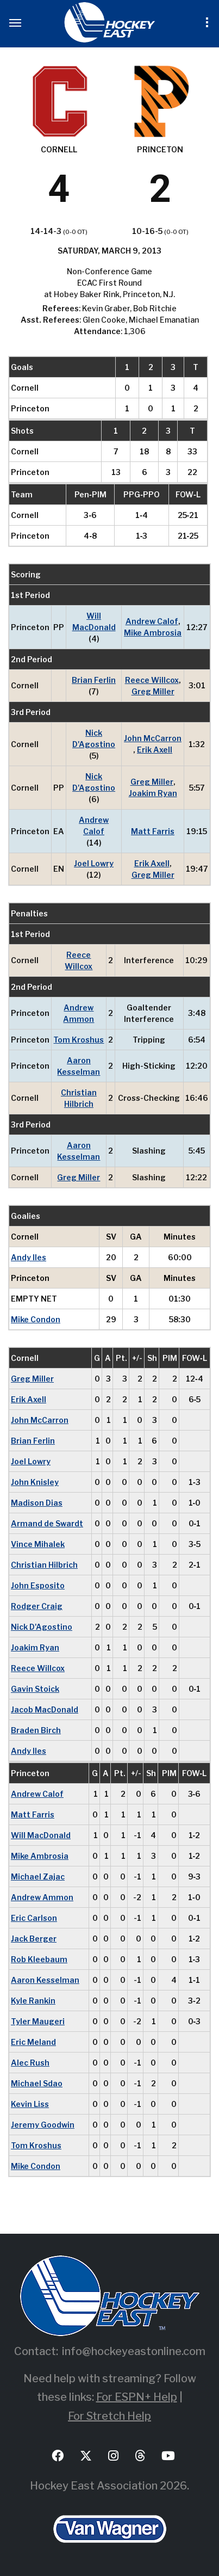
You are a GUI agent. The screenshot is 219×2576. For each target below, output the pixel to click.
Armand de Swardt (47, 1523)
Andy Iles (28, 1257)
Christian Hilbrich (79, 1098)
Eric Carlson (34, 1917)
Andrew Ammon (78, 1013)
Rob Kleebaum (39, 1959)
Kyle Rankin (33, 2000)
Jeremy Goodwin (42, 2124)
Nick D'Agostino (93, 738)
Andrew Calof (152, 621)
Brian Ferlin (94, 680)
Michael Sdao (36, 2083)
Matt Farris (152, 831)
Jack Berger (34, 1938)
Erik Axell (154, 749)
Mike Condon (35, 1319)
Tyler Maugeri (38, 2021)
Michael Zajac (38, 1876)
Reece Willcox (152, 680)
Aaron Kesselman (78, 1066)
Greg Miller (153, 691)
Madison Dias (36, 1502)
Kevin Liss (30, 2104)
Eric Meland (33, 2042)
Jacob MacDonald (44, 1709)
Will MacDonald (94, 621)
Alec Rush (30, 2062)
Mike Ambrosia (153, 632)
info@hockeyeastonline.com (133, 2351)
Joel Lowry (94, 863)
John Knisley (35, 1482)
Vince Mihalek (38, 1544)
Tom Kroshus (78, 1039)
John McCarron (153, 738)
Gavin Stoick (35, 1688)
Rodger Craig (36, 1606)
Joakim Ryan (153, 793)
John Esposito (38, 1585)
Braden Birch (36, 1730)
